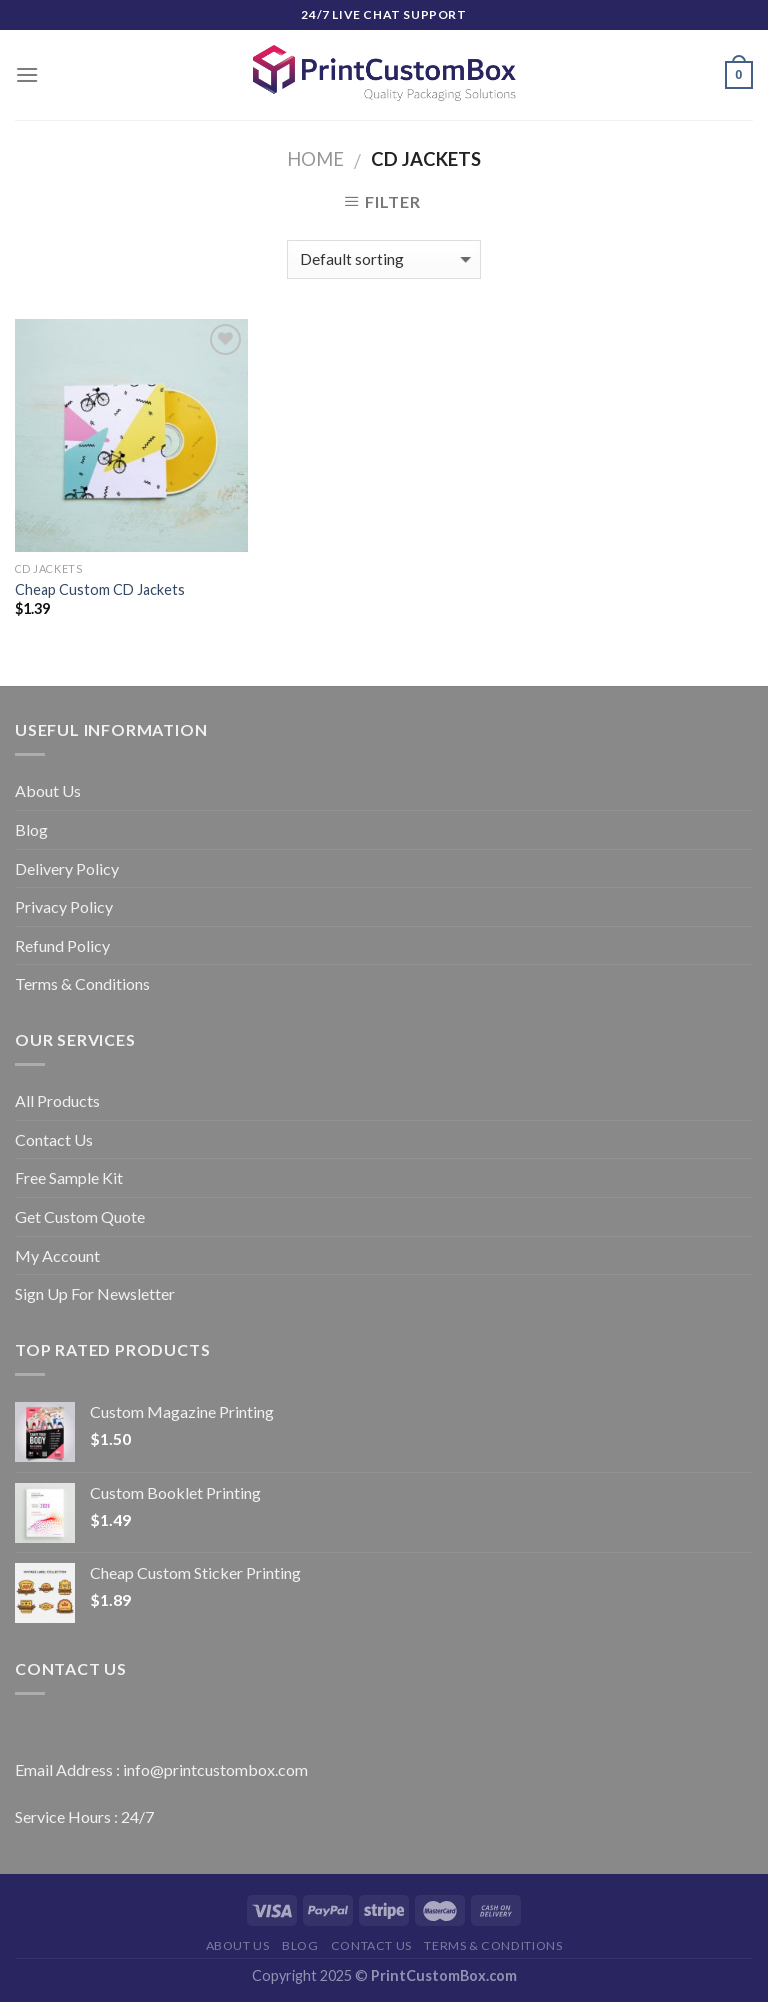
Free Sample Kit (69, 1177)
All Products (57, 1100)
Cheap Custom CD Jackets (100, 589)
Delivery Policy (67, 868)
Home (315, 159)
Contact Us (54, 1139)
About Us (48, 790)
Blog (31, 829)
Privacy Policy (64, 906)
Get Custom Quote (80, 1216)
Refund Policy (62, 945)
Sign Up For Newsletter (95, 1293)
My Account (57, 1255)
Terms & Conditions (82, 983)
